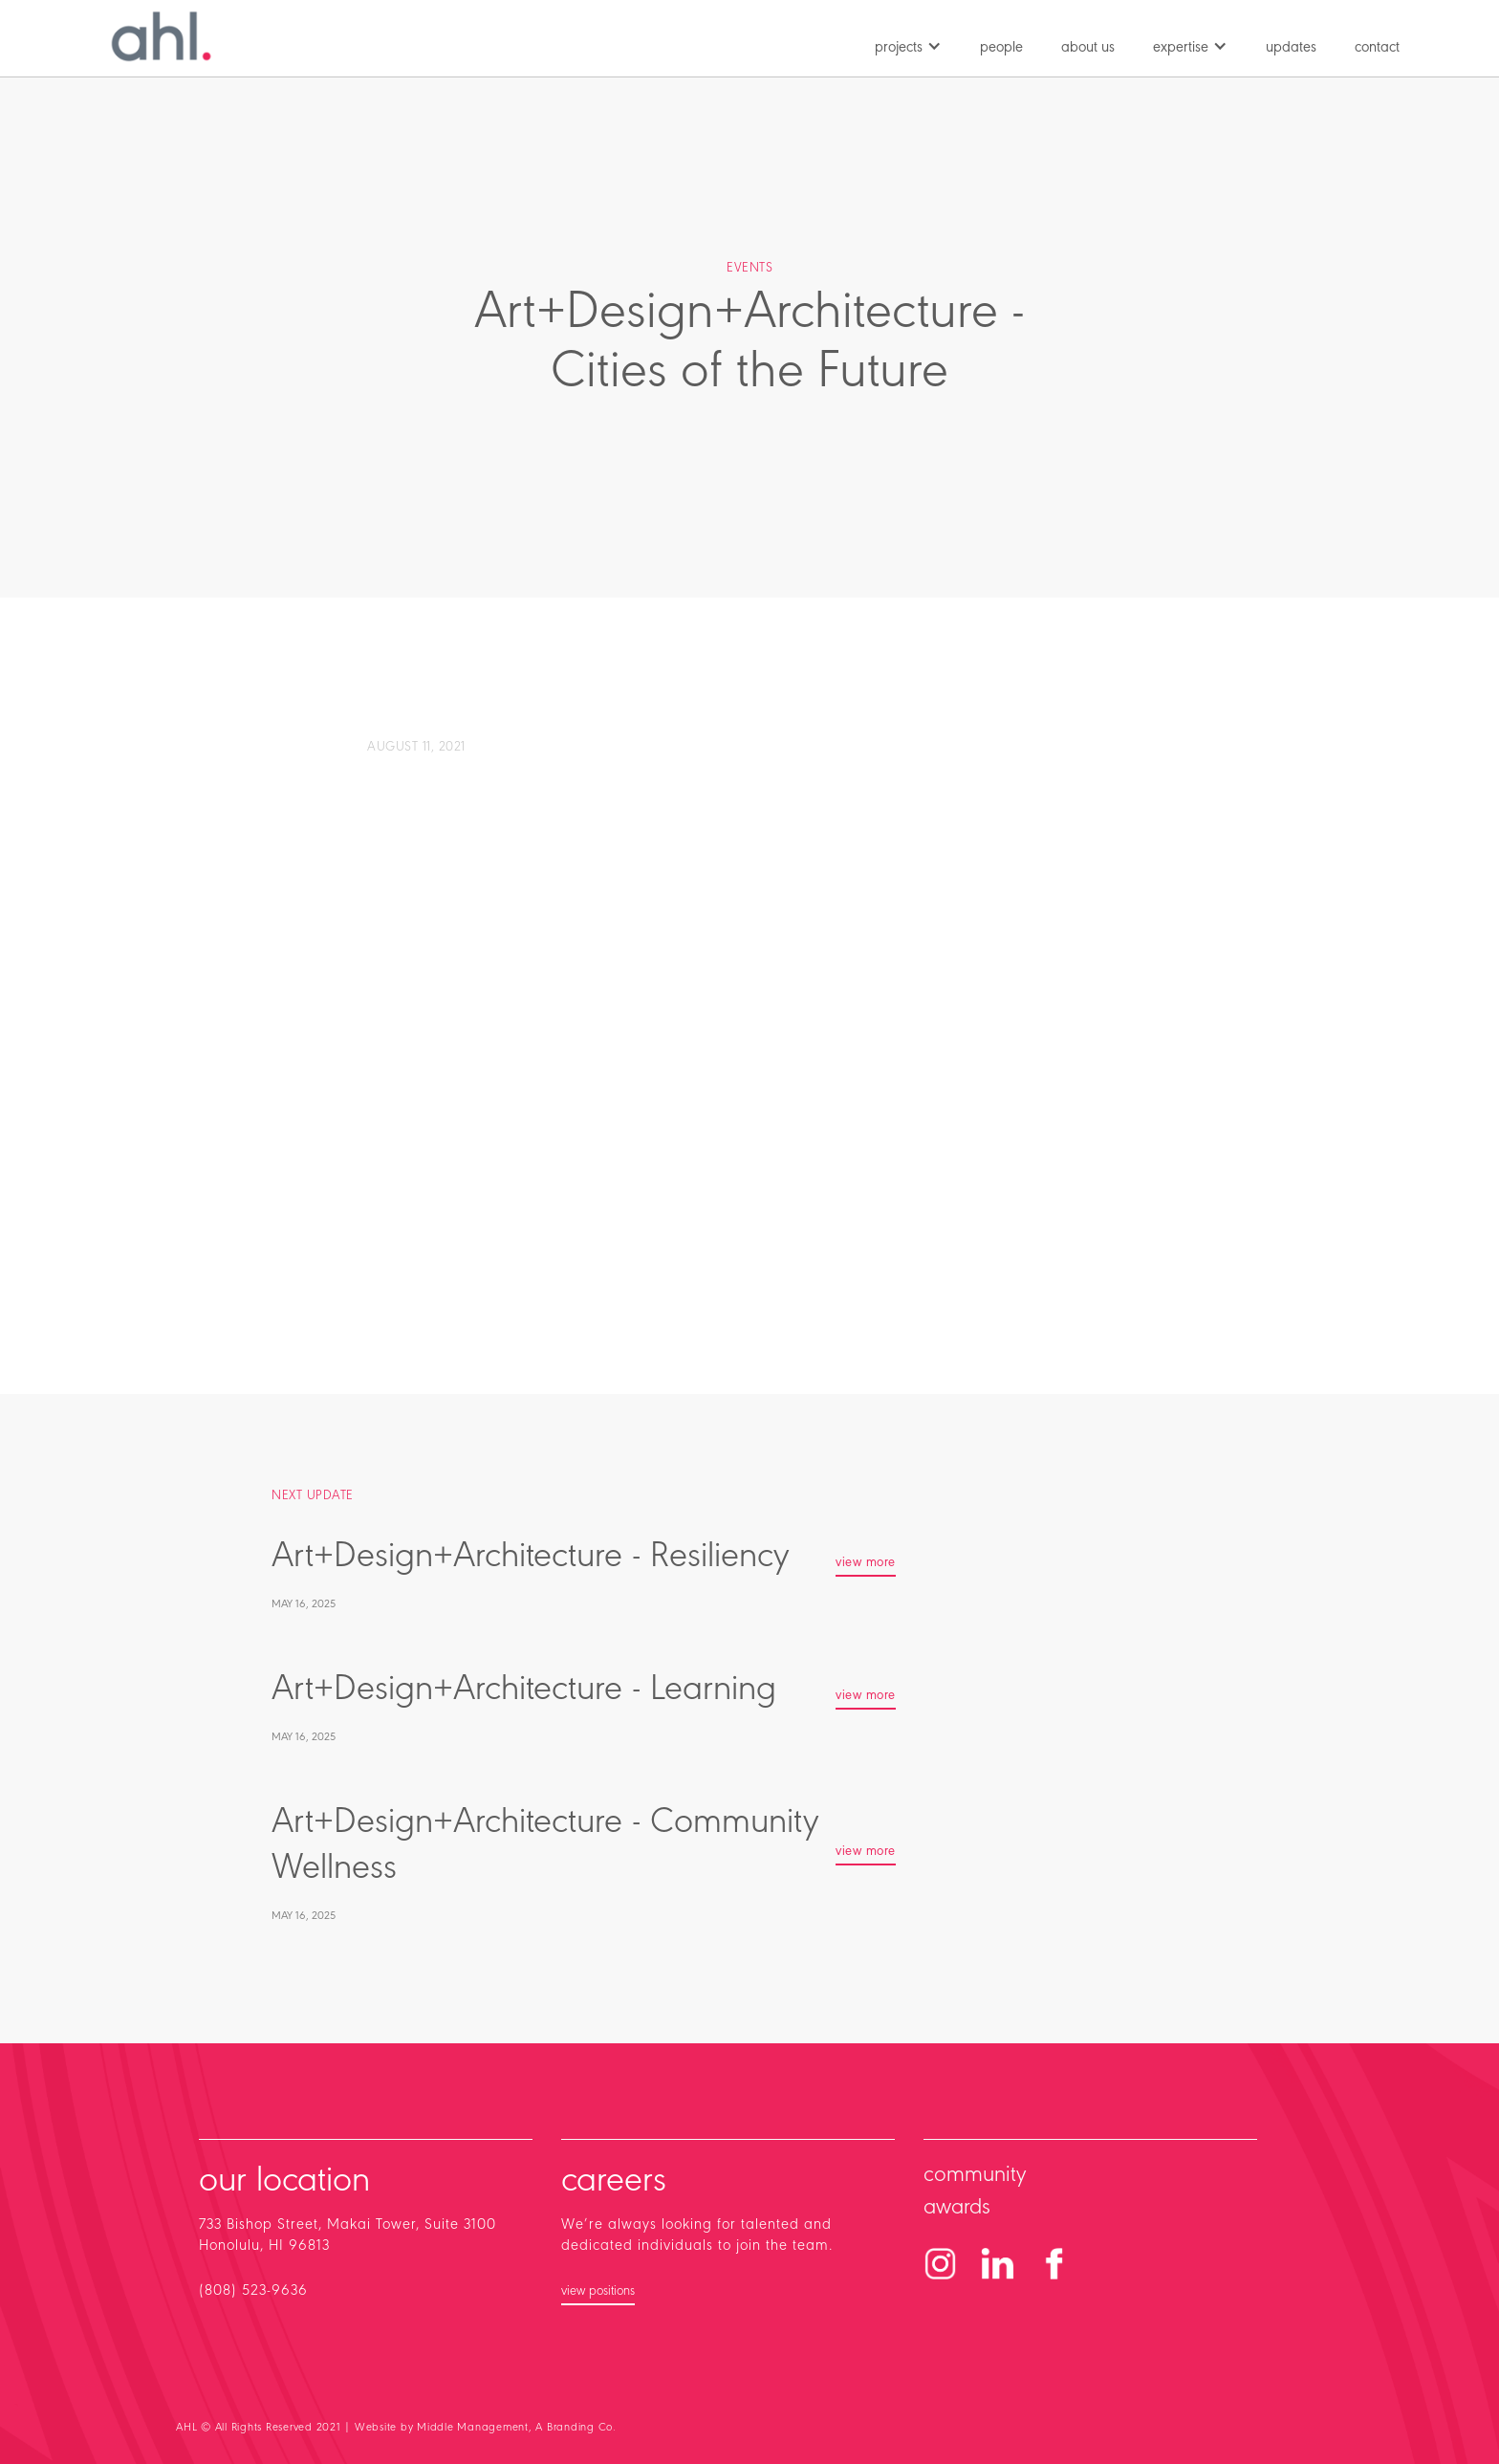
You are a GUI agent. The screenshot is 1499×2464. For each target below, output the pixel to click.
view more (866, 1563)
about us (1088, 47)
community (974, 2175)
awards (956, 2207)
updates (1291, 47)
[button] (908, 43)
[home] (161, 36)
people (1001, 47)
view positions (598, 2292)
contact (1377, 47)
